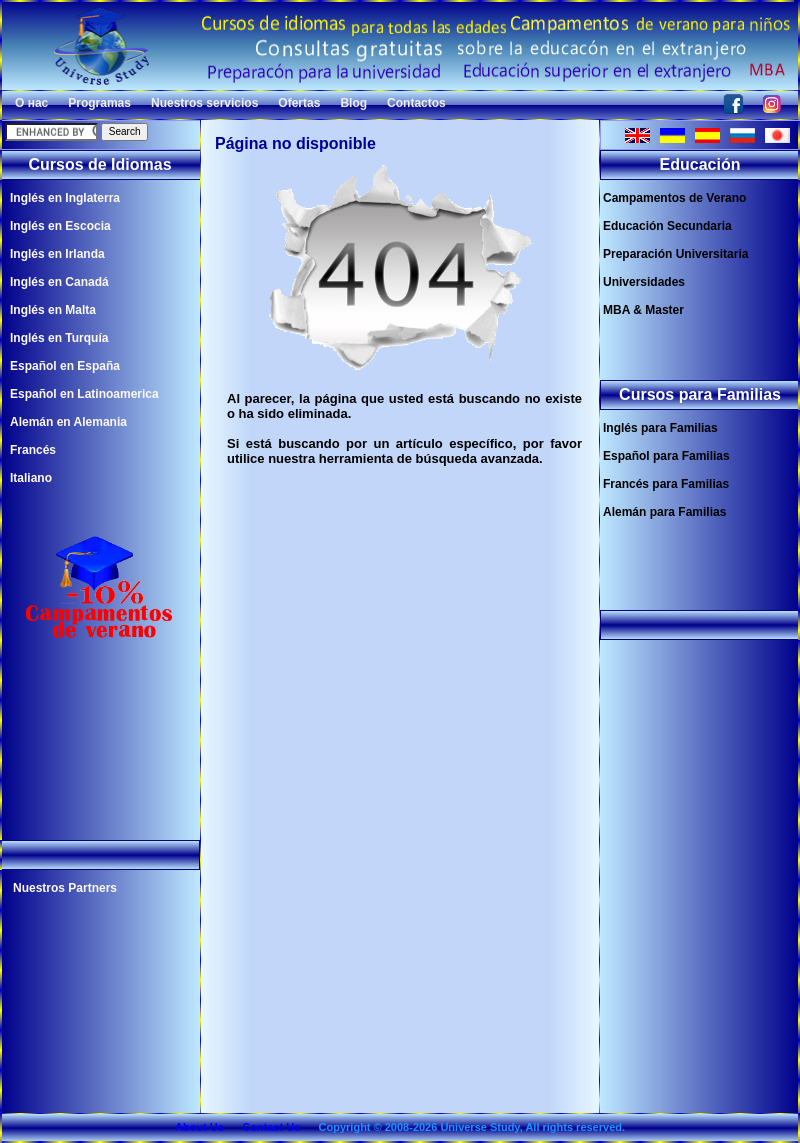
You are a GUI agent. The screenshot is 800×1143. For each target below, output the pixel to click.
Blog (353, 103)
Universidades (644, 282)
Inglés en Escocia (60, 226)
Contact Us (271, 1127)
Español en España (65, 366)
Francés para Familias (666, 484)
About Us (199, 1127)
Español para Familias (666, 456)
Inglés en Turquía (59, 338)
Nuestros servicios (204, 103)
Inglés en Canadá (59, 282)
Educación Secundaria (667, 226)
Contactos (416, 103)
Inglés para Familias (660, 428)
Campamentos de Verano (674, 198)
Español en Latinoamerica (84, 394)
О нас (31, 103)
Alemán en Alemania (68, 422)
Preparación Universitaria (675, 254)
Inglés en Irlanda (57, 254)
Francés (33, 450)
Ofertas (299, 103)
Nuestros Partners (65, 888)
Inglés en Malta (53, 310)
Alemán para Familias (664, 512)
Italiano (31, 478)
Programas (99, 103)
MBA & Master (643, 310)
